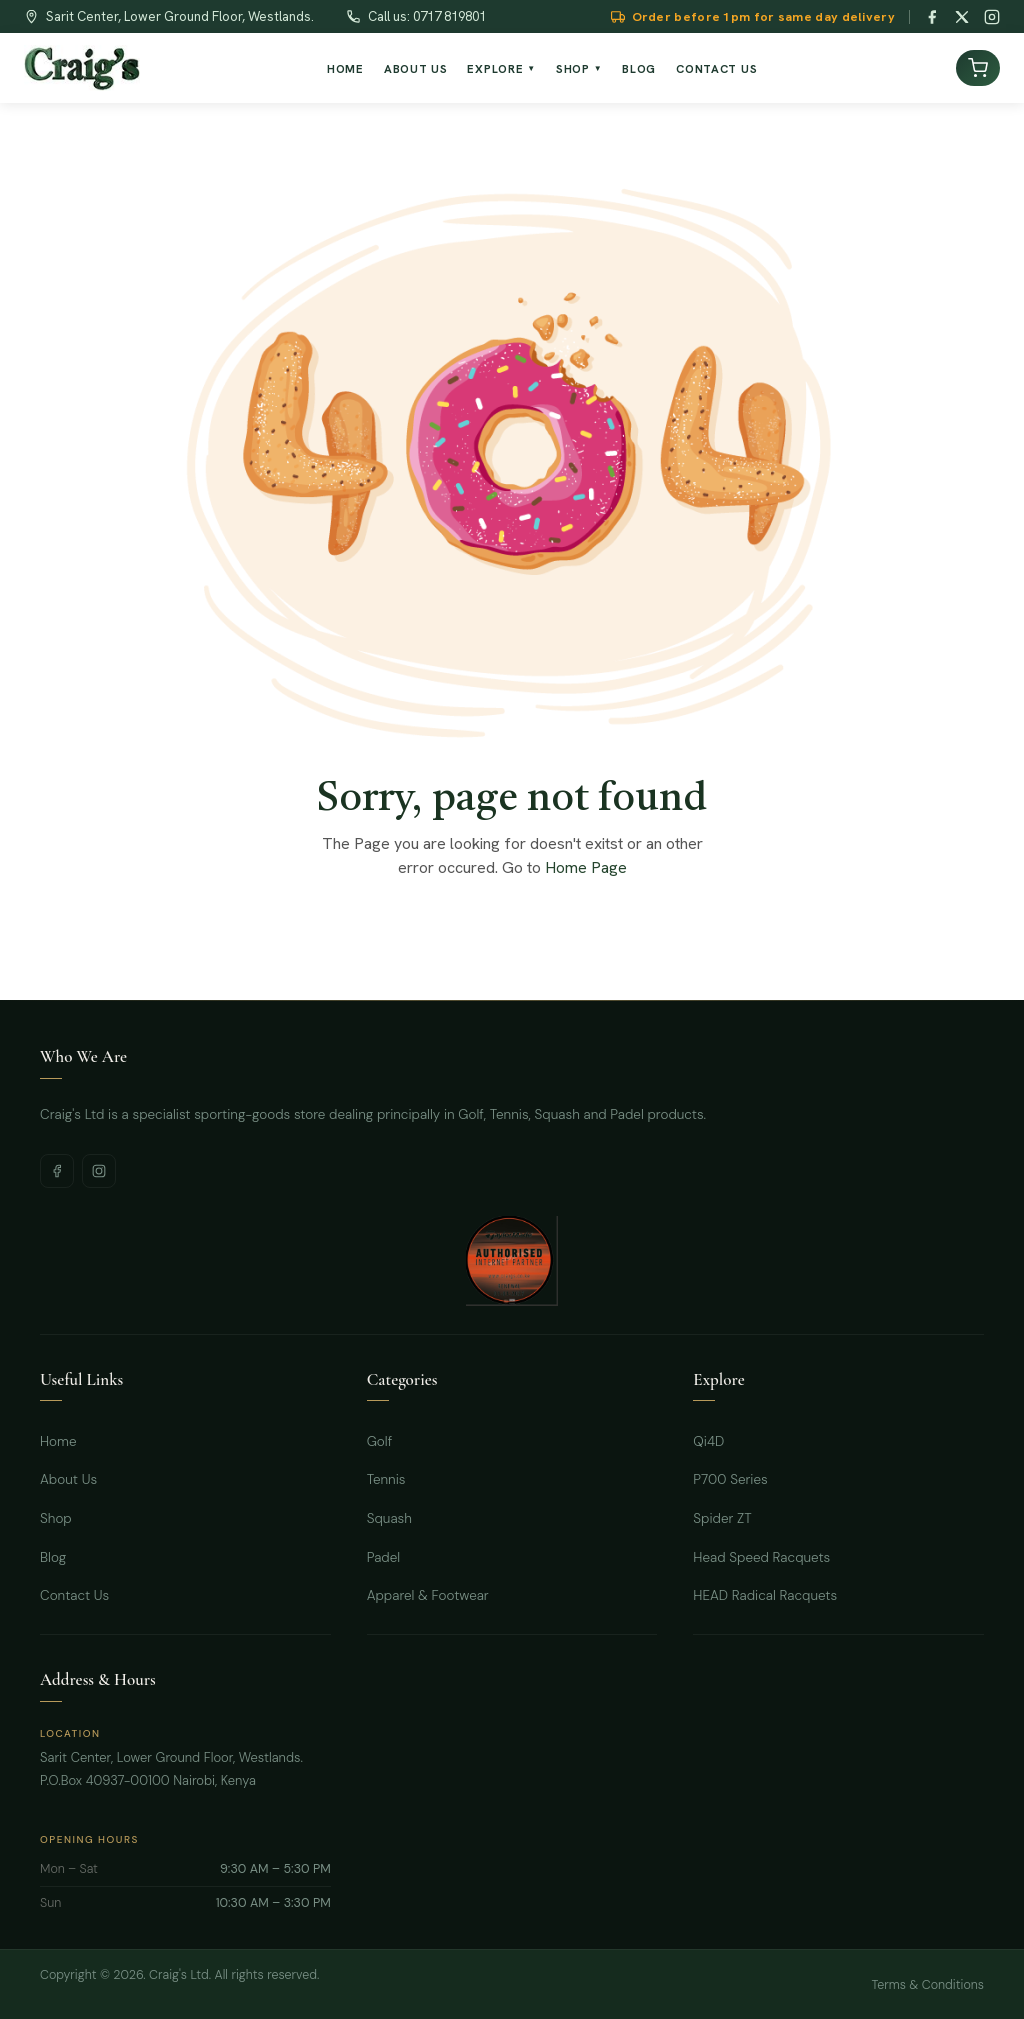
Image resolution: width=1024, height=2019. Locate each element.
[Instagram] (992, 17)
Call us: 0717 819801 (427, 16)
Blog (53, 1557)
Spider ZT (722, 1518)
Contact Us (74, 1595)
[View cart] (978, 68)
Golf (380, 1441)
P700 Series (730, 1479)
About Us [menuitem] (416, 68)
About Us (68, 1479)
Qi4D (708, 1441)
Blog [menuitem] (639, 68)
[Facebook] (932, 17)
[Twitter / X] (962, 17)
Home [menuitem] (345, 68)
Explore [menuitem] (501, 68)
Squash (389, 1518)
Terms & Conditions (927, 1985)
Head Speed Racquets (761, 1557)
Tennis (386, 1479)
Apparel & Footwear (428, 1595)
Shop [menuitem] (579, 68)
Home (58, 1441)
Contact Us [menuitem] (716, 68)
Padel (383, 1557)
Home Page (586, 867)
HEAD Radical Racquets (765, 1595)
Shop (56, 1518)
